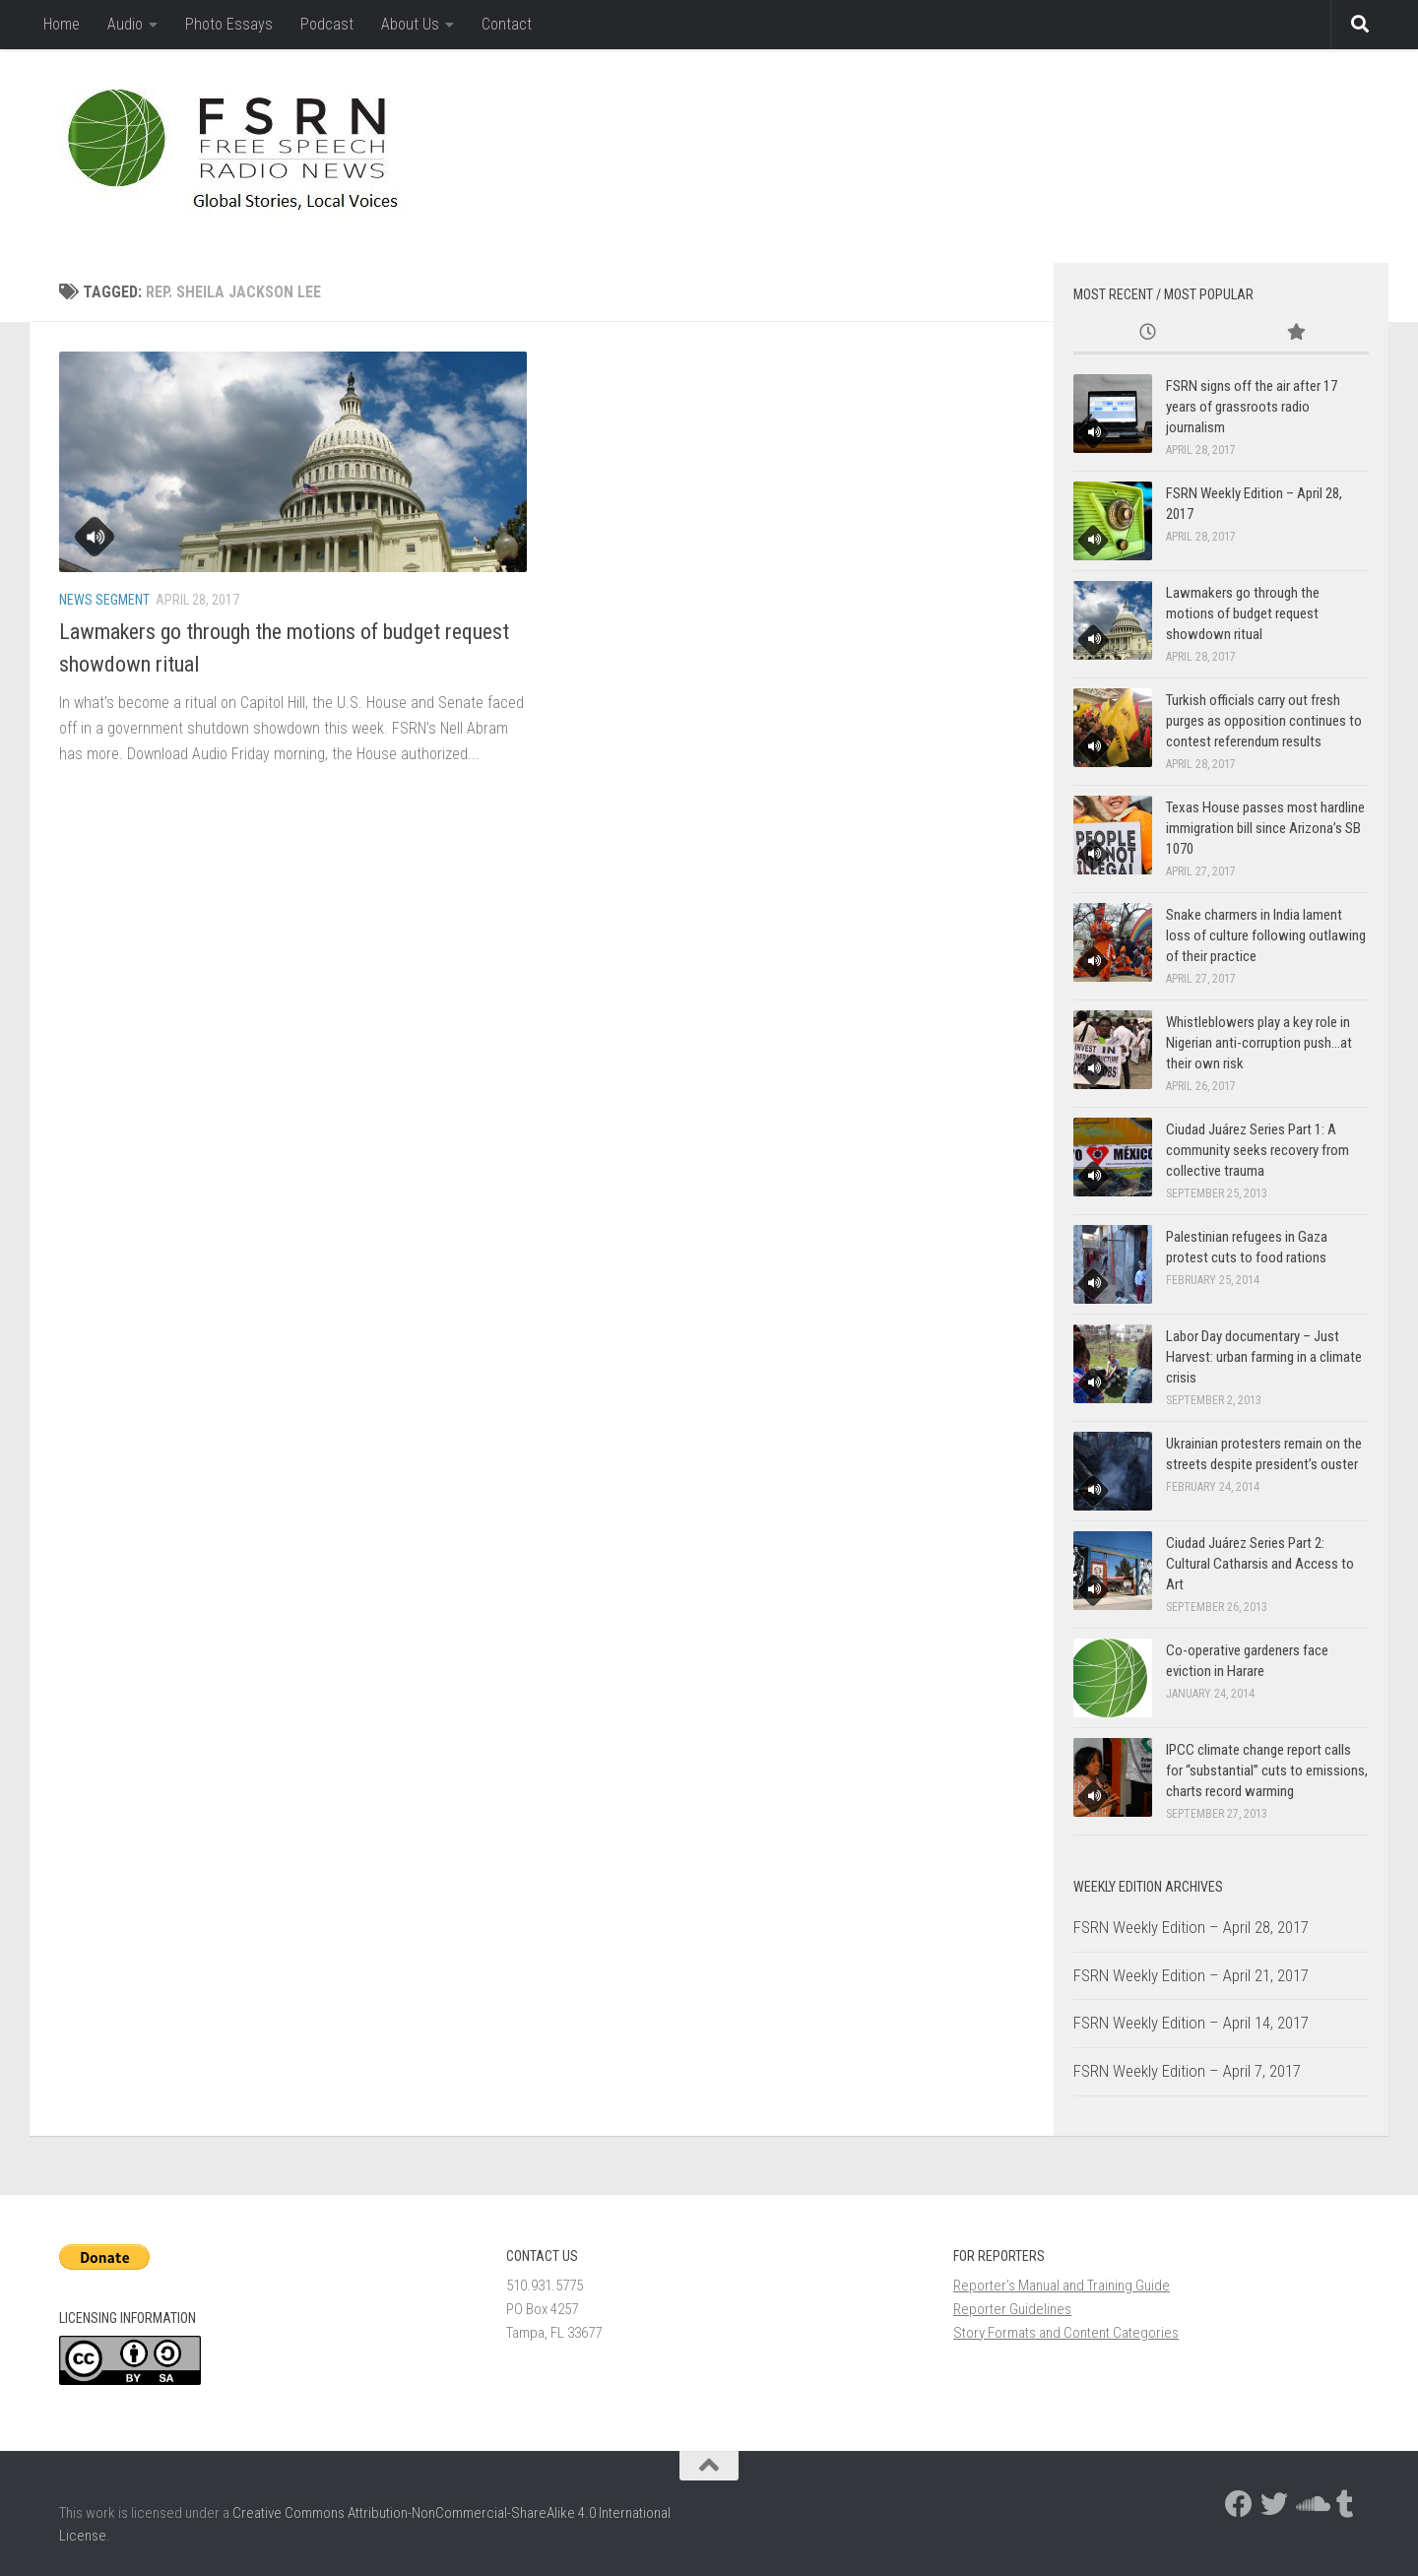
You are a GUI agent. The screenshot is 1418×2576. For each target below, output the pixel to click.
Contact (507, 24)
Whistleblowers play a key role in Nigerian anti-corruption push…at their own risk (1259, 1042)
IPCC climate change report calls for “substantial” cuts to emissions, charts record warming (1267, 1770)
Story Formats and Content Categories (1066, 2333)
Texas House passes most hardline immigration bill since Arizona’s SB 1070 (1265, 828)
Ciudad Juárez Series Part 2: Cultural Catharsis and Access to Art (1260, 1563)
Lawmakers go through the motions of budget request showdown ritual (1243, 613)
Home (61, 24)
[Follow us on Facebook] (1239, 2504)
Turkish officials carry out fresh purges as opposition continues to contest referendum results (1264, 720)
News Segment (104, 600)
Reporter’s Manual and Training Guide (1061, 2285)
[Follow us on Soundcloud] (1309, 2504)
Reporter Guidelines (1012, 2309)
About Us (410, 24)
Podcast (327, 24)
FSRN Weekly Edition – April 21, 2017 (1191, 1975)
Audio (125, 24)
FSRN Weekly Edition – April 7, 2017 (1187, 2071)
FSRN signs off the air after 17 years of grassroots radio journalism (1251, 406)
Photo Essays (229, 24)
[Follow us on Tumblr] (1345, 2504)
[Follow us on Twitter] (1274, 2504)
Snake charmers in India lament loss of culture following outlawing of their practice (1266, 935)
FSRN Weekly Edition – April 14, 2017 (1191, 2022)
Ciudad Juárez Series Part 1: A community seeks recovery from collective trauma (1257, 1150)
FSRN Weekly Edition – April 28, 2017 (1191, 1927)
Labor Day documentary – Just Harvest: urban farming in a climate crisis (1264, 1356)
